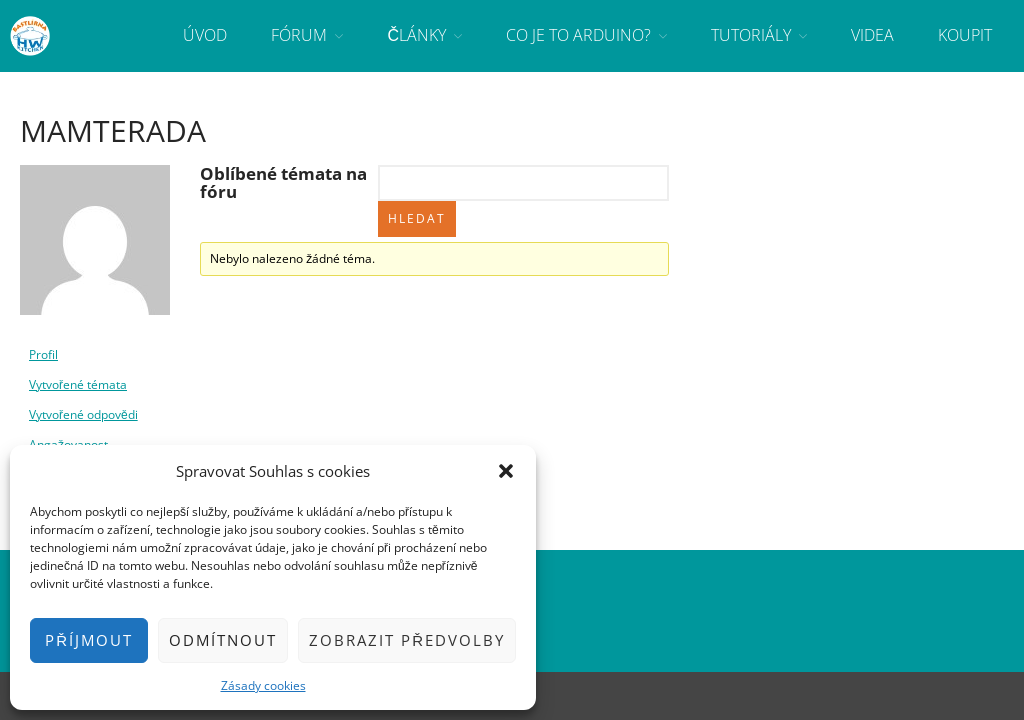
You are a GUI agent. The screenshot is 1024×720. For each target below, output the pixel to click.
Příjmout (89, 640)
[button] (506, 471)
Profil (43, 354)
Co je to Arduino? (578, 35)
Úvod (205, 35)
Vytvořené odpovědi (83, 414)
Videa (872, 35)
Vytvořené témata (78, 384)
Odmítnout (223, 640)
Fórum (299, 35)
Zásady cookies (263, 685)
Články (416, 35)
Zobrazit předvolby (407, 640)
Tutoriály (751, 35)
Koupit (965, 35)
